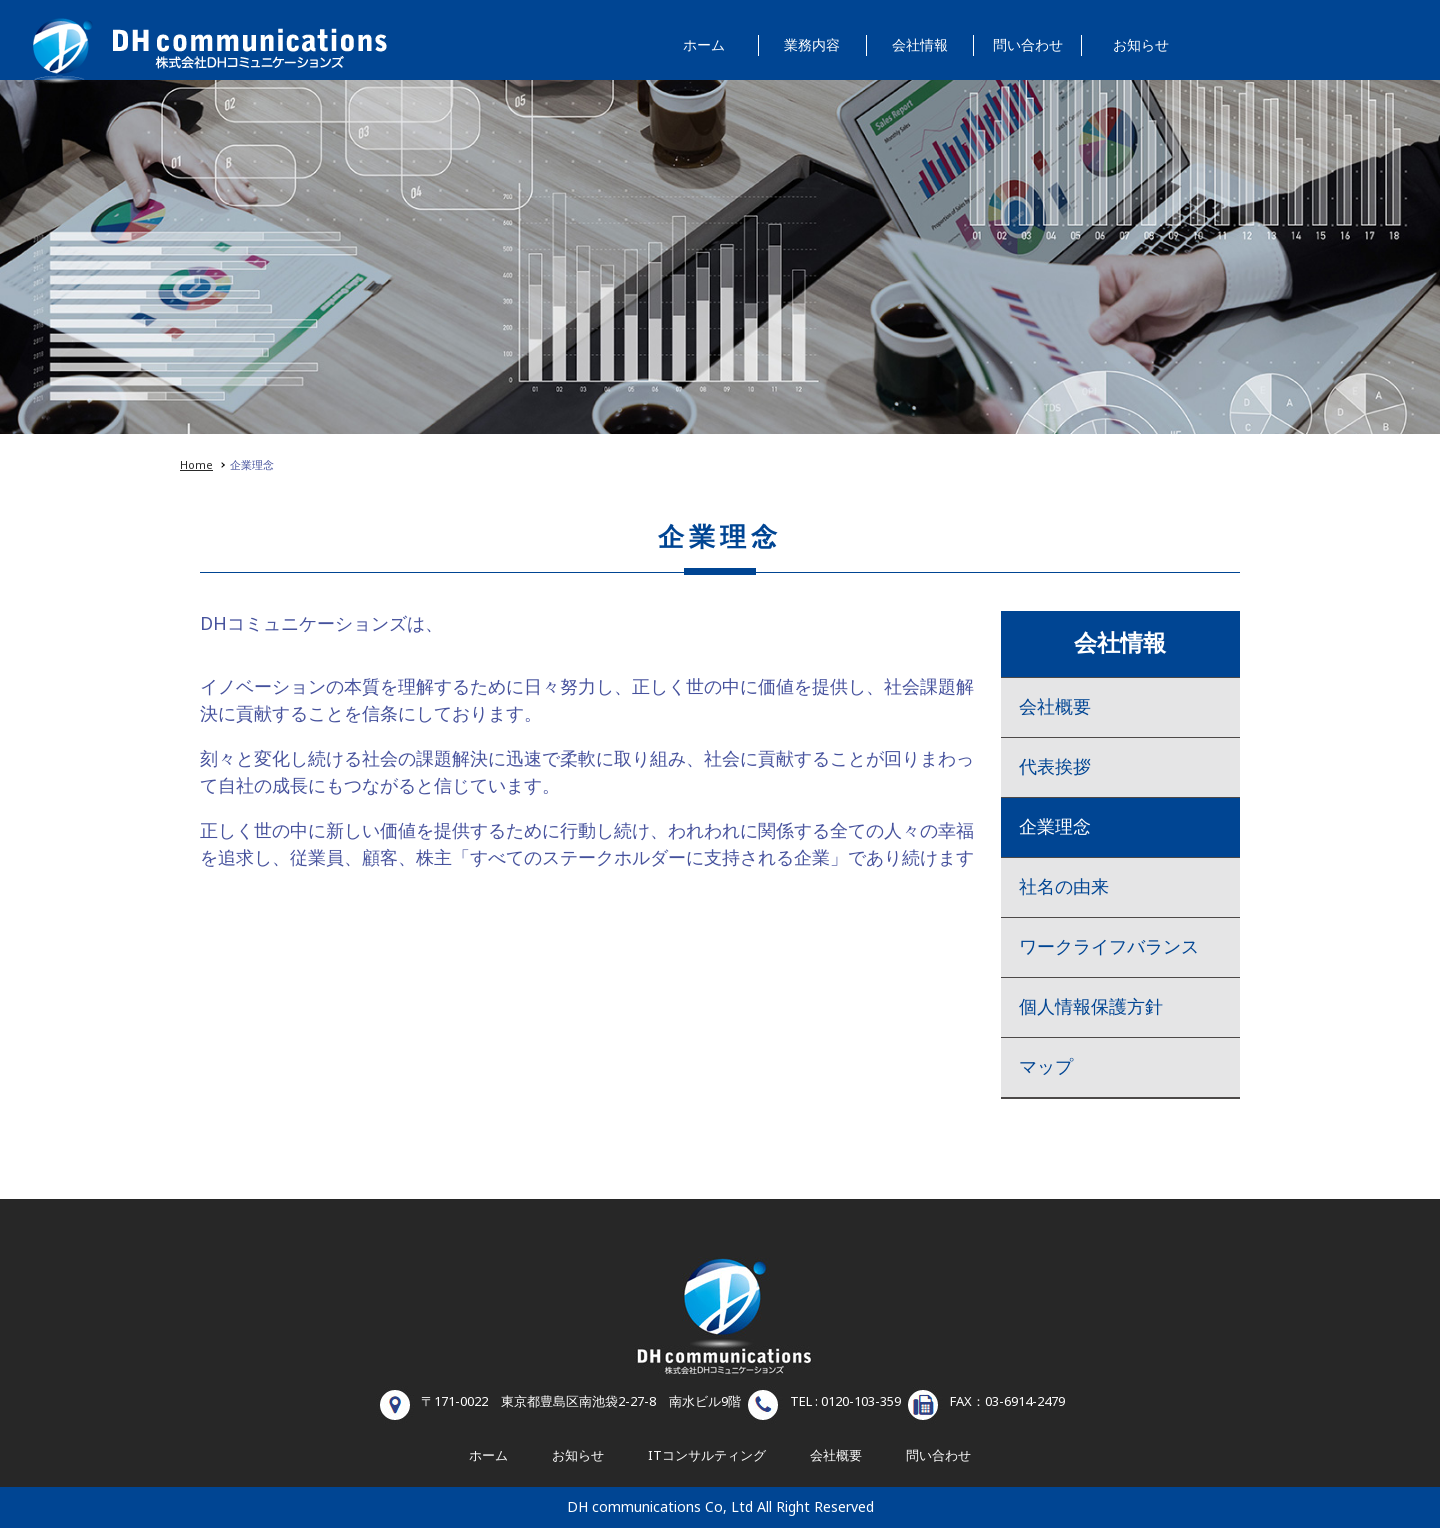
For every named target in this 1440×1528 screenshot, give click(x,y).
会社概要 (1055, 707)
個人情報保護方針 (1091, 1007)
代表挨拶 (1055, 767)
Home (196, 465)
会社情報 (920, 45)
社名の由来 (1064, 887)
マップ (1046, 1067)
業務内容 (812, 45)
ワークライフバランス (1109, 947)
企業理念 (1055, 827)
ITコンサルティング (707, 1456)
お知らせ (1141, 45)
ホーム (704, 45)
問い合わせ (1028, 45)
